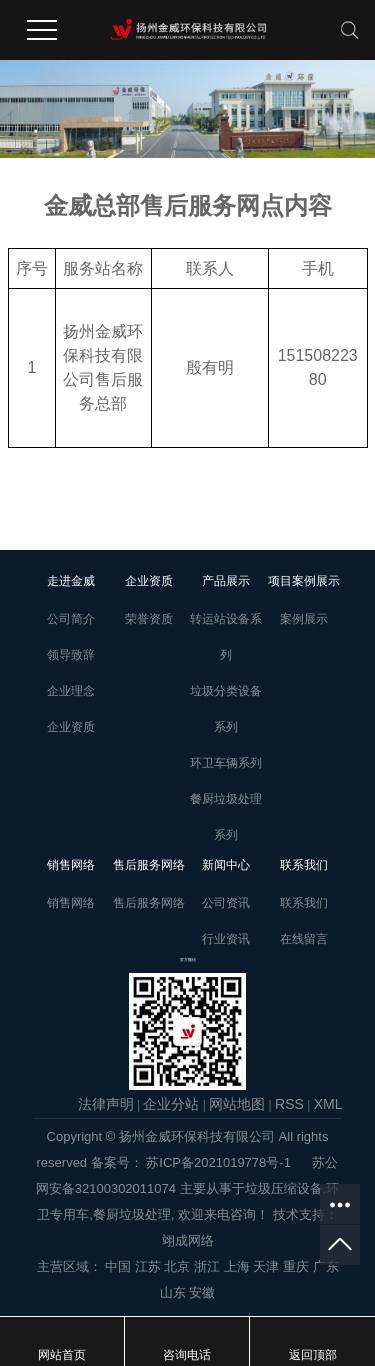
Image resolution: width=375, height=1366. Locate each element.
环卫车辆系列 (226, 763)
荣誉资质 (149, 619)
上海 (237, 1266)
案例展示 (304, 619)
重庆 (296, 1266)
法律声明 (106, 1104)
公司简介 (71, 619)
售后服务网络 (149, 903)
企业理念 (71, 691)
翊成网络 (188, 1240)
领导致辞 (71, 655)
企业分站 (171, 1104)
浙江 (207, 1266)
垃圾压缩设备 (284, 1188)
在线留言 (304, 939)
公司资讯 (226, 903)
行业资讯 (226, 939)
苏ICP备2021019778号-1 (218, 1162)
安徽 (202, 1292)
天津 (266, 1266)
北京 (177, 1266)
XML (328, 1104)
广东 (326, 1266)
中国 (118, 1266)
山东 (173, 1292)
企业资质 (71, 727)
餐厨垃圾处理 (132, 1214)
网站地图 (237, 1104)
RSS (289, 1104)
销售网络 (71, 903)
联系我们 (304, 903)
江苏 (148, 1266)
